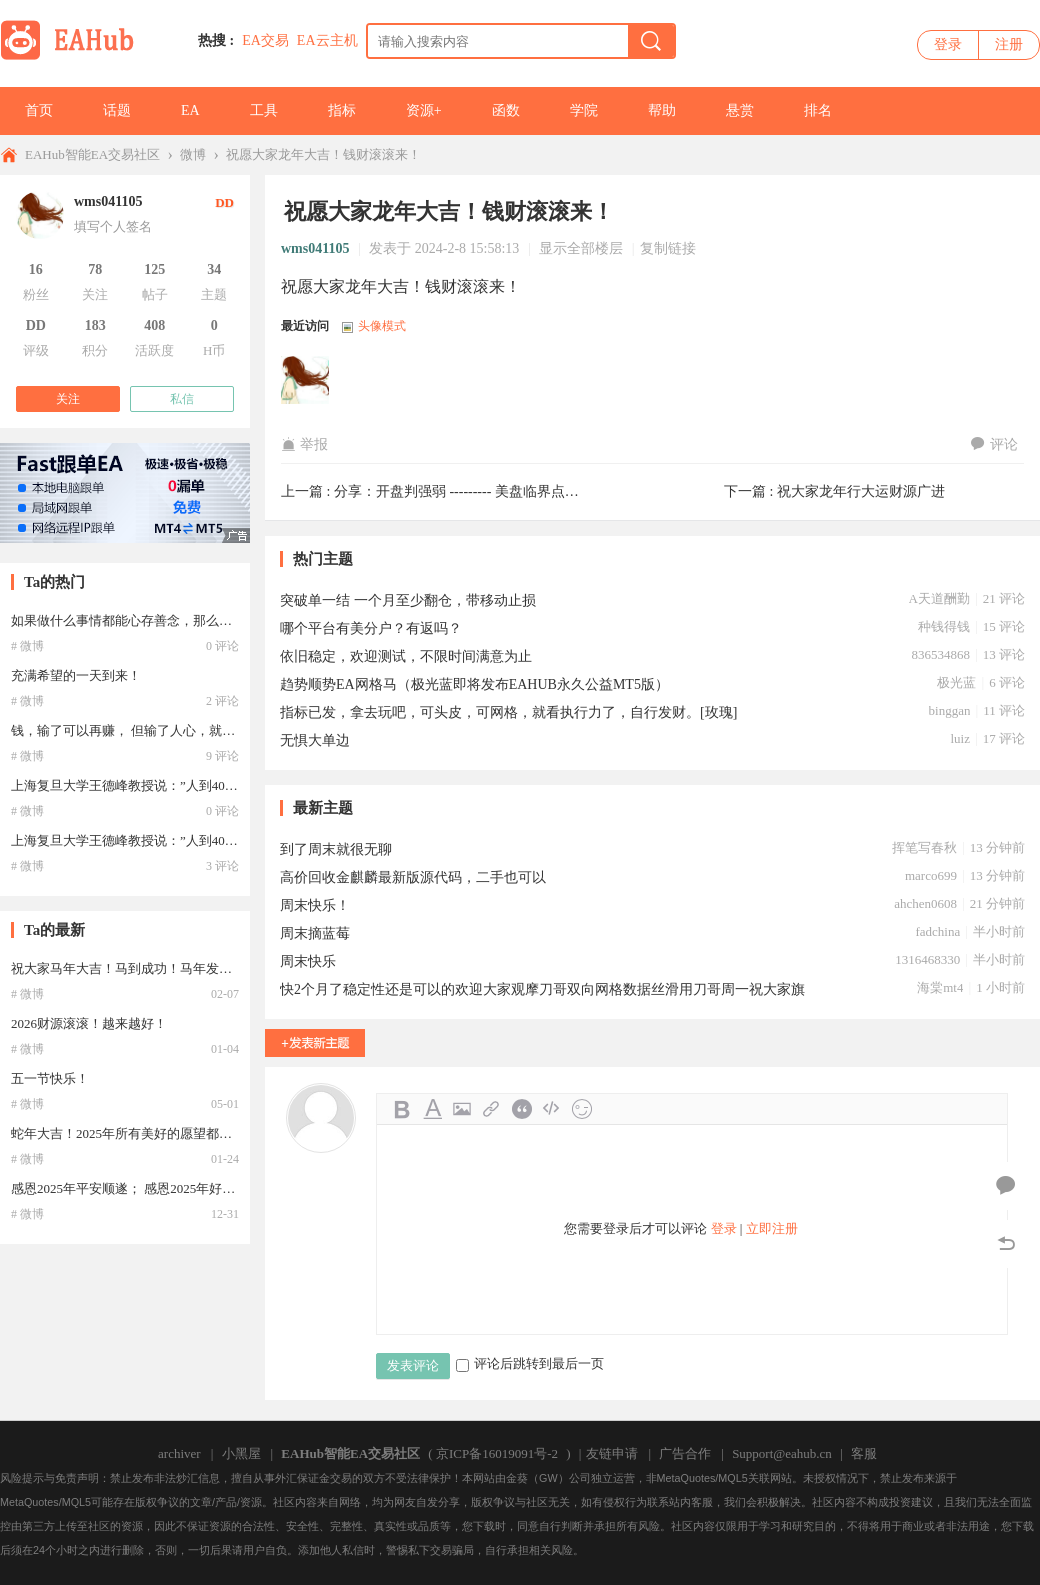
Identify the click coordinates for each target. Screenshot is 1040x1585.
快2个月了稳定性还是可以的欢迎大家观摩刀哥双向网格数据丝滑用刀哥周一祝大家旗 (542, 989)
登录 (948, 44)
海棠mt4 (940, 987)
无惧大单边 (315, 740)
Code (552, 1109)
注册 (1009, 44)
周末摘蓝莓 (315, 933)
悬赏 (740, 110)
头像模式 (382, 326)
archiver (179, 1453)
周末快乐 (308, 961)
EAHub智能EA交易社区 (92, 154)
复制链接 (668, 248)
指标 (342, 110)
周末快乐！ (315, 905)
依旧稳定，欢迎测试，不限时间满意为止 (406, 656)
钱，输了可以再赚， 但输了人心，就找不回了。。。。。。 (181, 730)
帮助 (662, 110)
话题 (117, 110)
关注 (68, 399)
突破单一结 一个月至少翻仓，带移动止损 (408, 600)
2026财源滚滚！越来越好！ (89, 1023)
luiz (960, 738)
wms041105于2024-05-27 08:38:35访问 (306, 381)
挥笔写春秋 (924, 847)
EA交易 (265, 40)
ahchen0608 (925, 903)
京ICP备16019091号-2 (497, 1453)
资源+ (424, 110)
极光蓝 (956, 682)
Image (462, 1109)
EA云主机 (327, 40)
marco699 (931, 875)
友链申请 (612, 1453)
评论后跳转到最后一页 (530, 1363)
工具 (264, 110)
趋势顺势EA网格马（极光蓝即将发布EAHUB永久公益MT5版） (474, 684)
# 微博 (27, 646)
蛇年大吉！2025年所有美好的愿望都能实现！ (141, 1133)
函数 (506, 110)
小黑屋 (241, 1453)
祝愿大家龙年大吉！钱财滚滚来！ (323, 154)
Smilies (582, 1109)
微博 (193, 154)
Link (492, 1109)
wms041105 (315, 248)
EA (190, 110)
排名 (818, 110)
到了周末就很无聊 (336, 849)
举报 (304, 444)
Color (432, 1109)
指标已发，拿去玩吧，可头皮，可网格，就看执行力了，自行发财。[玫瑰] (508, 712)
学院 (584, 110)
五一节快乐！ (50, 1078)
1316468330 (927, 959)
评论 (994, 444)
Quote (522, 1109)
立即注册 (772, 1228)
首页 (39, 110)
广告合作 (685, 1453)
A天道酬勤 (939, 598)
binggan (950, 710)
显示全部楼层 (581, 248)
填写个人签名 (113, 226)
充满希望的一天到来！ (76, 675)
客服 (864, 1453)
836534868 (940, 654)
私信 (182, 399)
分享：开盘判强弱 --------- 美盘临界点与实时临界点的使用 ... (519, 491)
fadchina (937, 931)
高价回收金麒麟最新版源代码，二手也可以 (413, 877)
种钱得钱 (944, 626)
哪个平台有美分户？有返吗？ (371, 628)
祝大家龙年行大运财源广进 (861, 491)
